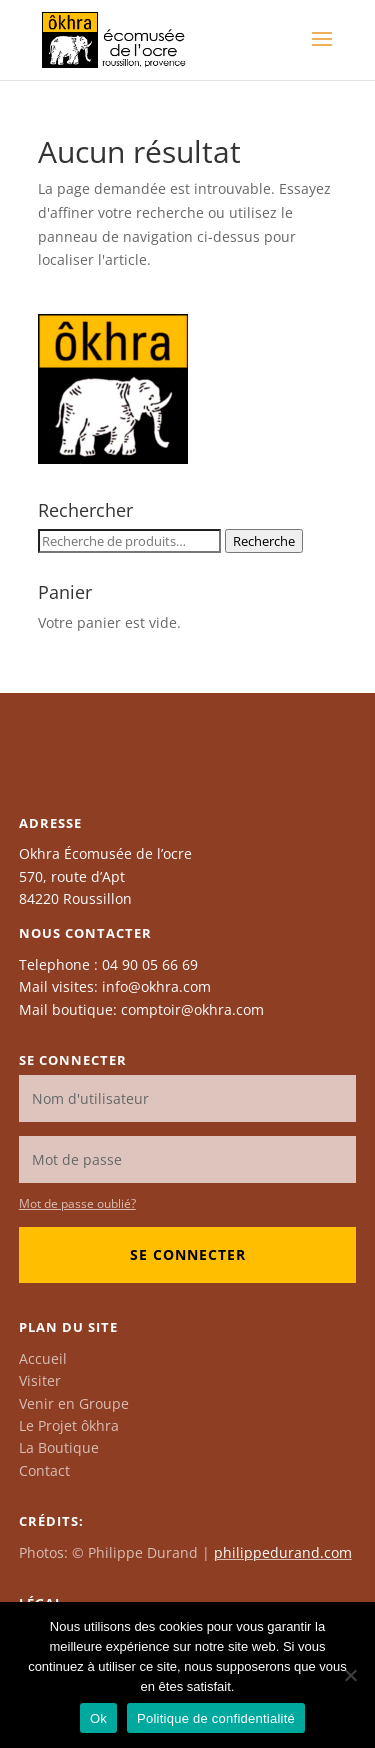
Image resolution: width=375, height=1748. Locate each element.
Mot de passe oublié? (77, 1203)
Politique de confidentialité (216, 1718)
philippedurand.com (283, 1552)
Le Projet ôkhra (69, 1425)
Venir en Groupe (74, 1403)
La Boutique (59, 1447)
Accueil (43, 1358)
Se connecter (188, 1254)
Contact (44, 1470)
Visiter (40, 1380)
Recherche (264, 541)
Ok (98, 1718)
